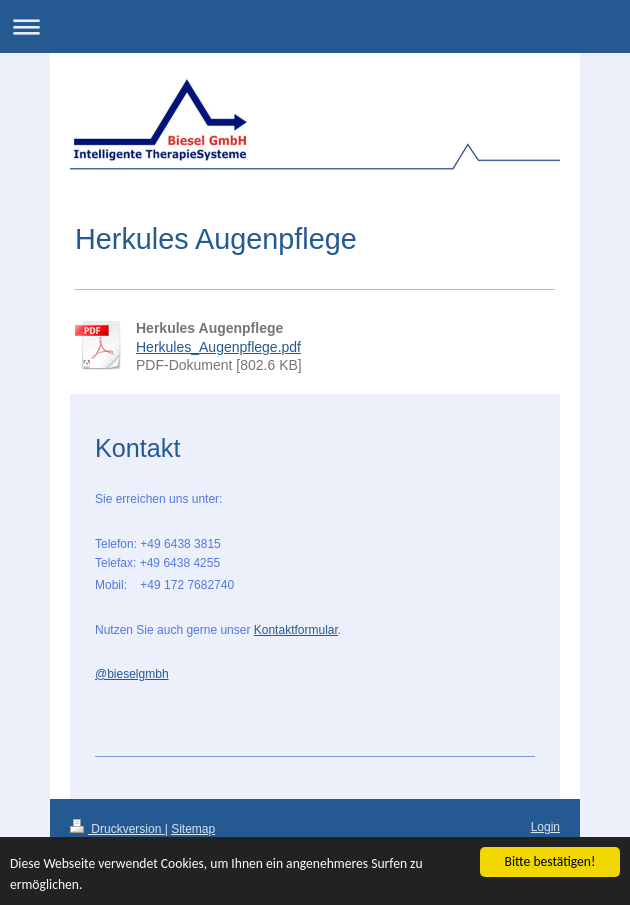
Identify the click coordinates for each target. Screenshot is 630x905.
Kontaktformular (296, 630)
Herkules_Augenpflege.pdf (218, 347)
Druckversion (117, 829)
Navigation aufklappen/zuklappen (315, 26)
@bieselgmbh (132, 674)
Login (545, 827)
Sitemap (193, 829)
